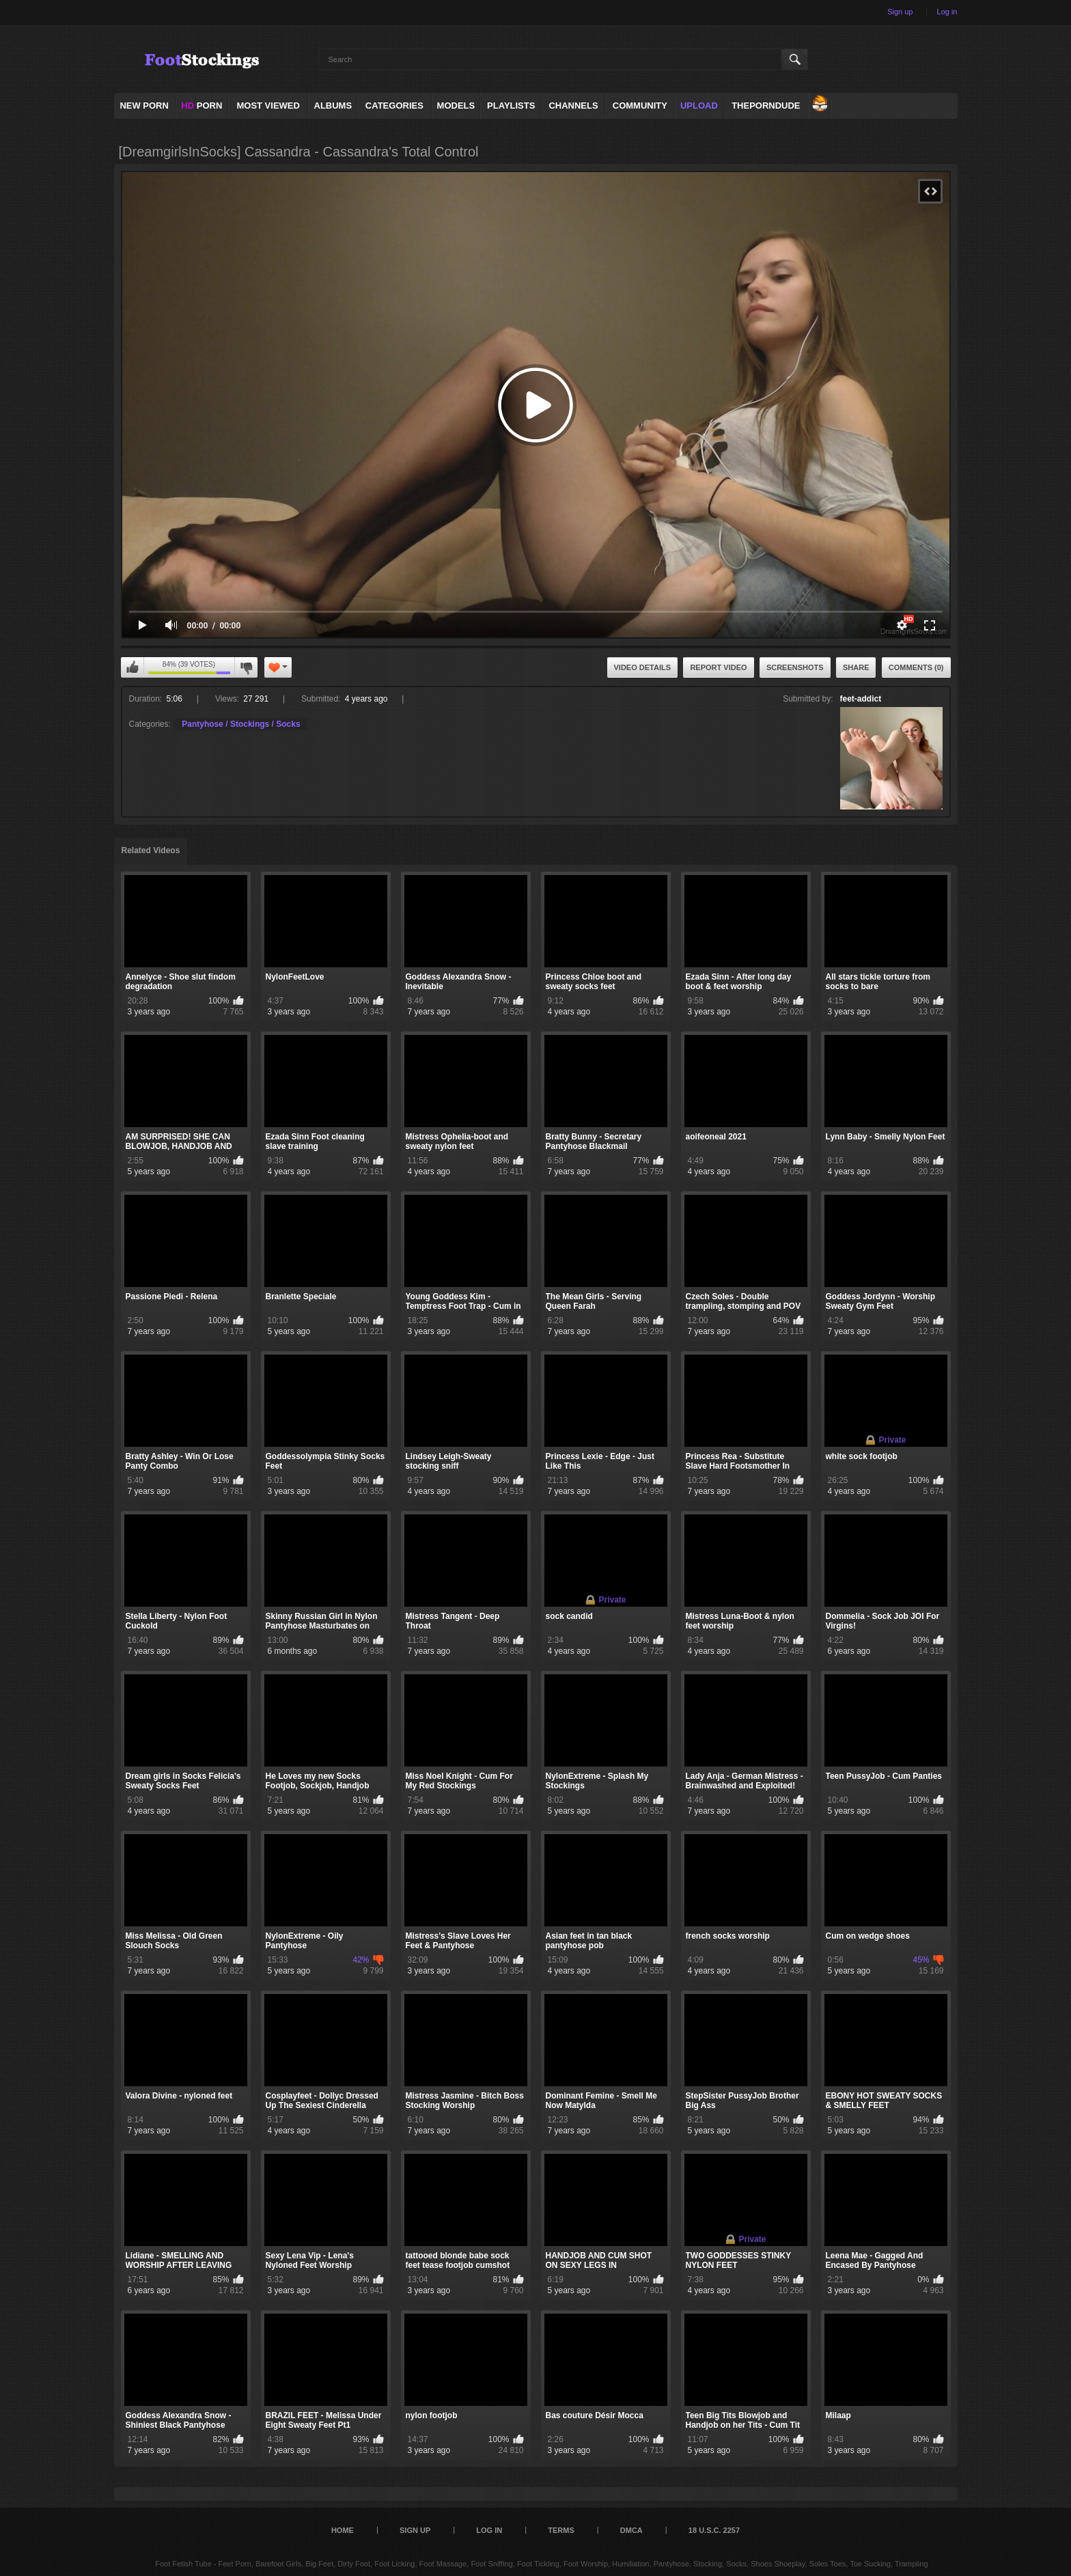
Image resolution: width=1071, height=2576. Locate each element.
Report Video (718, 667)
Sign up (900, 12)
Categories (394, 105)
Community (640, 105)
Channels (573, 105)
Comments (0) (916, 667)
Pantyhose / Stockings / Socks (241, 724)
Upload (699, 105)
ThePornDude (766, 105)
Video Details (642, 667)
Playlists (511, 105)
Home (342, 2530)
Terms (561, 2530)
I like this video (132, 667)
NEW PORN (144, 105)
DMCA (631, 2530)
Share (856, 667)
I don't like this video (246, 667)
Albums (333, 105)
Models (456, 105)
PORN (201, 105)
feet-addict (861, 699)
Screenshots (795, 667)
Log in (947, 12)
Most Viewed (267, 105)
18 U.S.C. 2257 (714, 2530)
